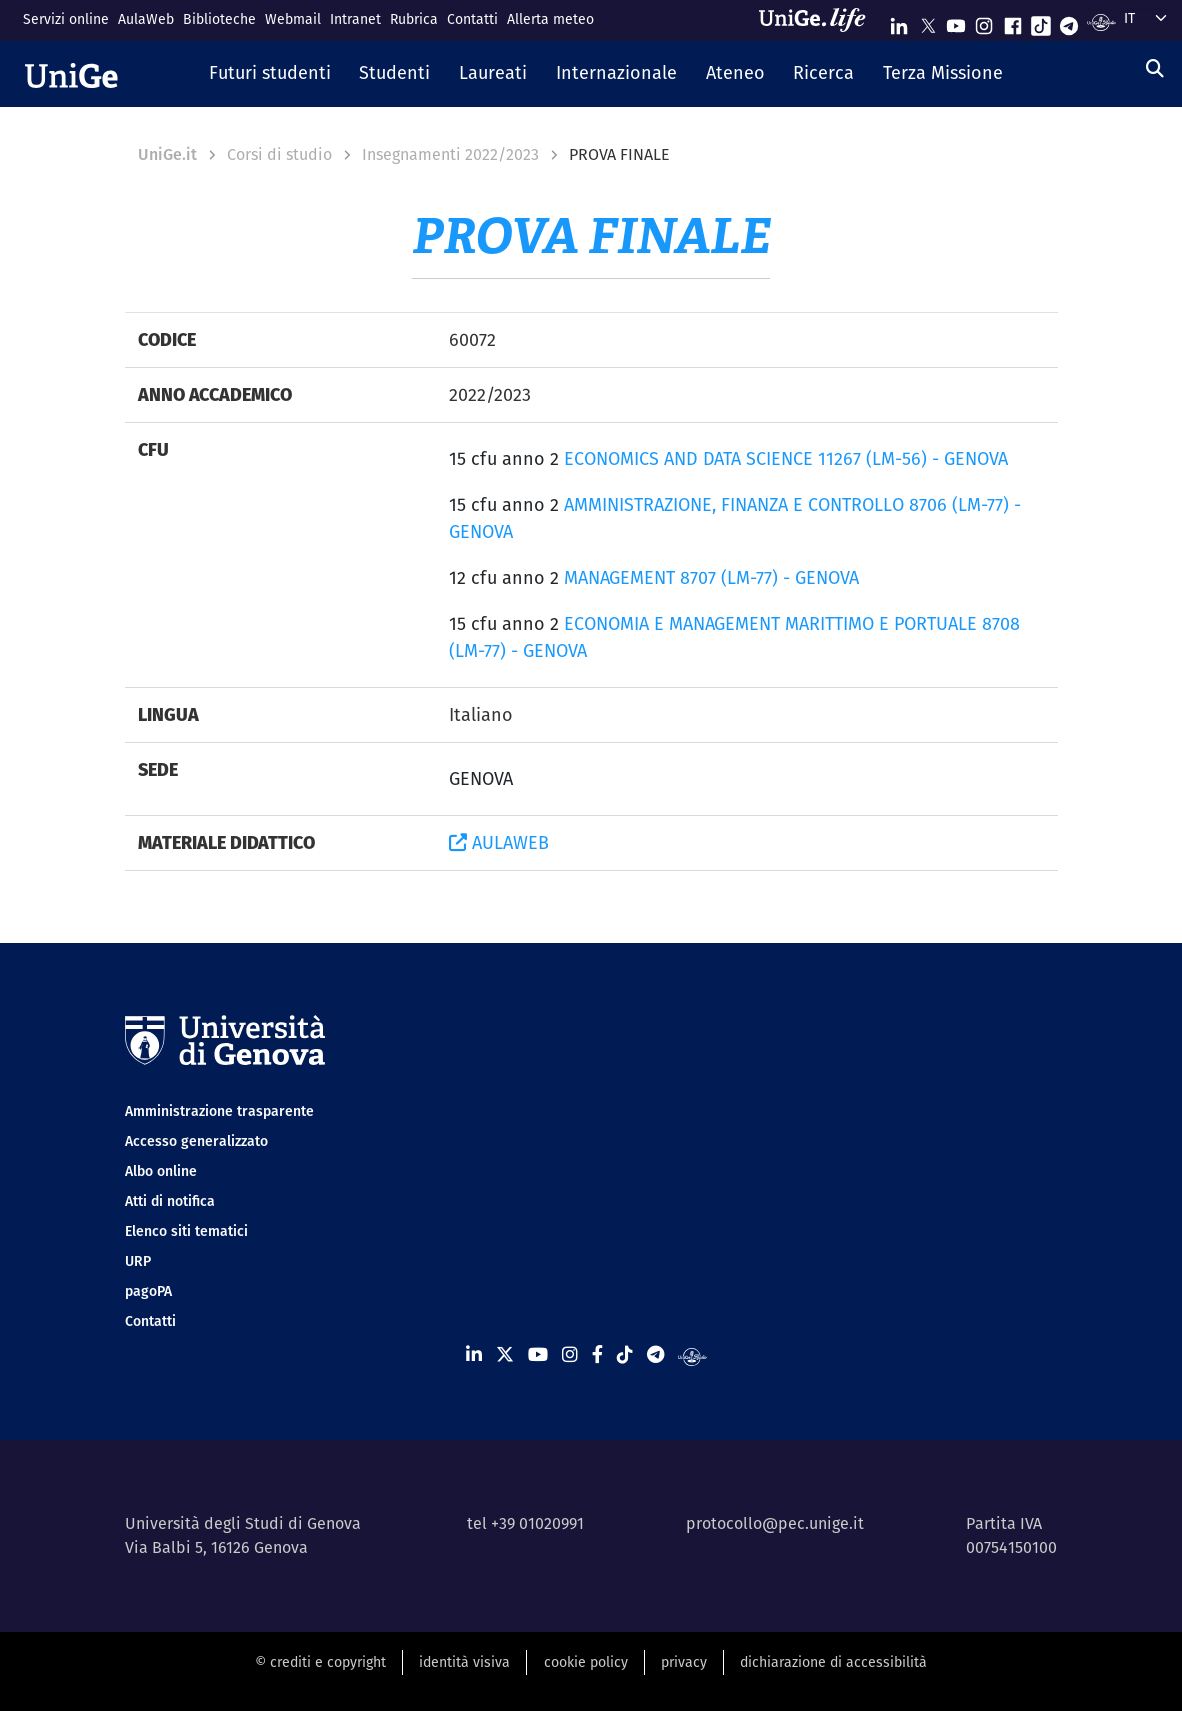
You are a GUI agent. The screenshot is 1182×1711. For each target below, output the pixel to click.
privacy (684, 1662)
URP (138, 1261)
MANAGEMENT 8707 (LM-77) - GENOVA (711, 577)
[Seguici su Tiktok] (1041, 21)
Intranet (355, 19)
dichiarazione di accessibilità (833, 1662)
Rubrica (414, 19)
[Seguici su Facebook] (1013, 21)
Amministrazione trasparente (219, 1111)
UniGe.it (167, 154)
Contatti (472, 19)
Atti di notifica (170, 1201)
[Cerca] (1155, 68)
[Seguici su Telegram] (1069, 21)
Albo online (161, 1171)
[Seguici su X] (928, 21)
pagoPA (148, 1291)
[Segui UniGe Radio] (1101, 21)
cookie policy (586, 1662)
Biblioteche (219, 19)
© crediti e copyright (320, 1662)
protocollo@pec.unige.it (775, 1523)
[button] (269, 74)
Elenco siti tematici (186, 1231)
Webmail (293, 19)
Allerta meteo (550, 19)
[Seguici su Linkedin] (899, 21)
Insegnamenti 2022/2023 (450, 154)
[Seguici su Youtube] (956, 21)
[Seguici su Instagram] (984, 21)
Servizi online (66, 19)
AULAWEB (499, 842)
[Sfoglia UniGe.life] (819, 20)
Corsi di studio (279, 154)
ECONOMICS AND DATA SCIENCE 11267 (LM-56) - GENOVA (786, 458)
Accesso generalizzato (196, 1141)
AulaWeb (146, 19)
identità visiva (464, 1662)
